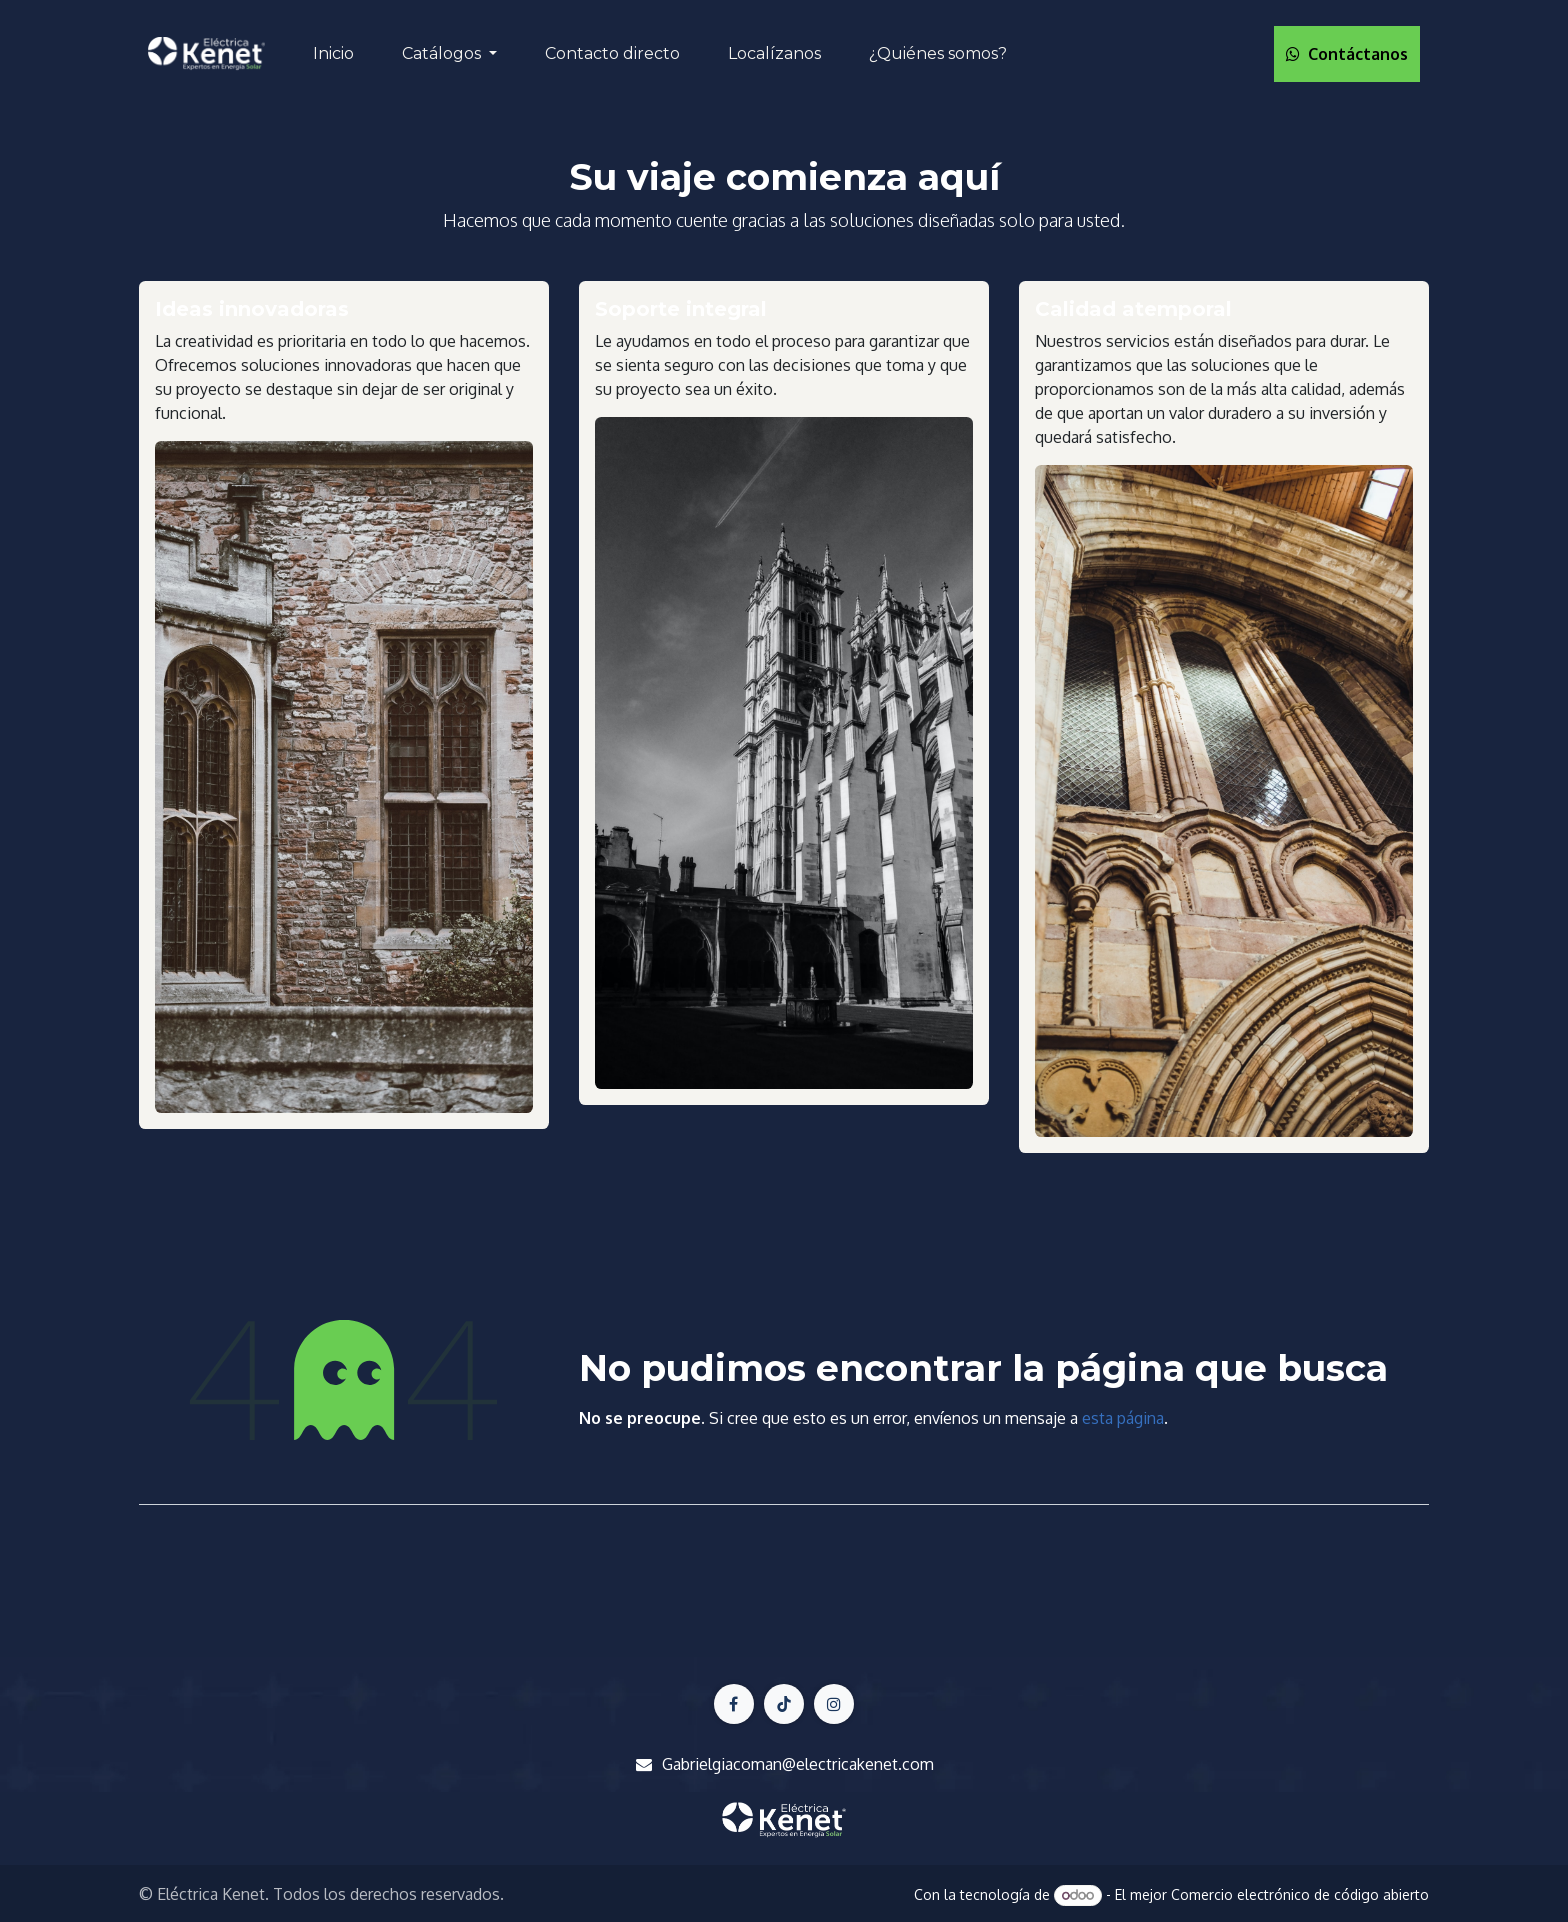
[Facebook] (734, 1704)
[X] (784, 1704)
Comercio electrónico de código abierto (1300, 1894)
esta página (1123, 1418)
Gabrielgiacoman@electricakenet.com (798, 1764)
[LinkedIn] (834, 1704)
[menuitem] (333, 54)
